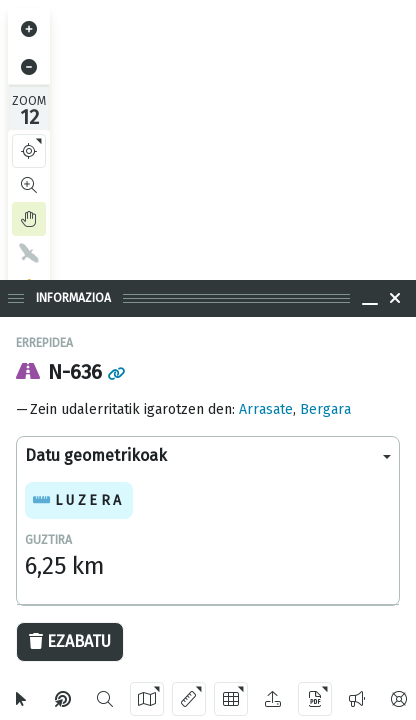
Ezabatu (70, 641)
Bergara (325, 409)
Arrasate (266, 409)
